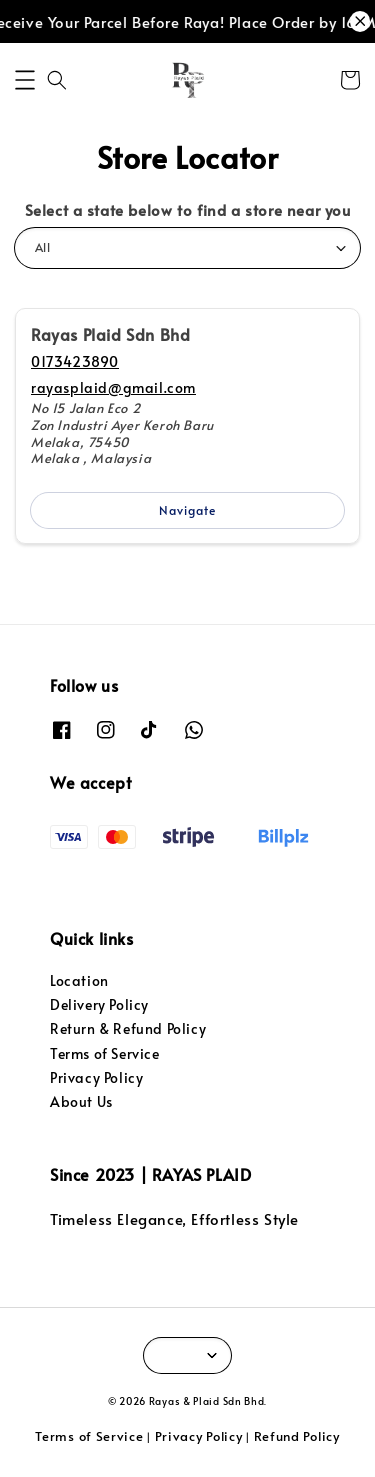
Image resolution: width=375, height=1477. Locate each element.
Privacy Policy (96, 1077)
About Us (81, 1101)
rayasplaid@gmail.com (113, 387)
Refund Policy (297, 1436)
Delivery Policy (99, 1004)
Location (79, 980)
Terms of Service (105, 1053)
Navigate (187, 510)
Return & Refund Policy (128, 1028)
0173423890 (75, 361)
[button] (25, 80)
